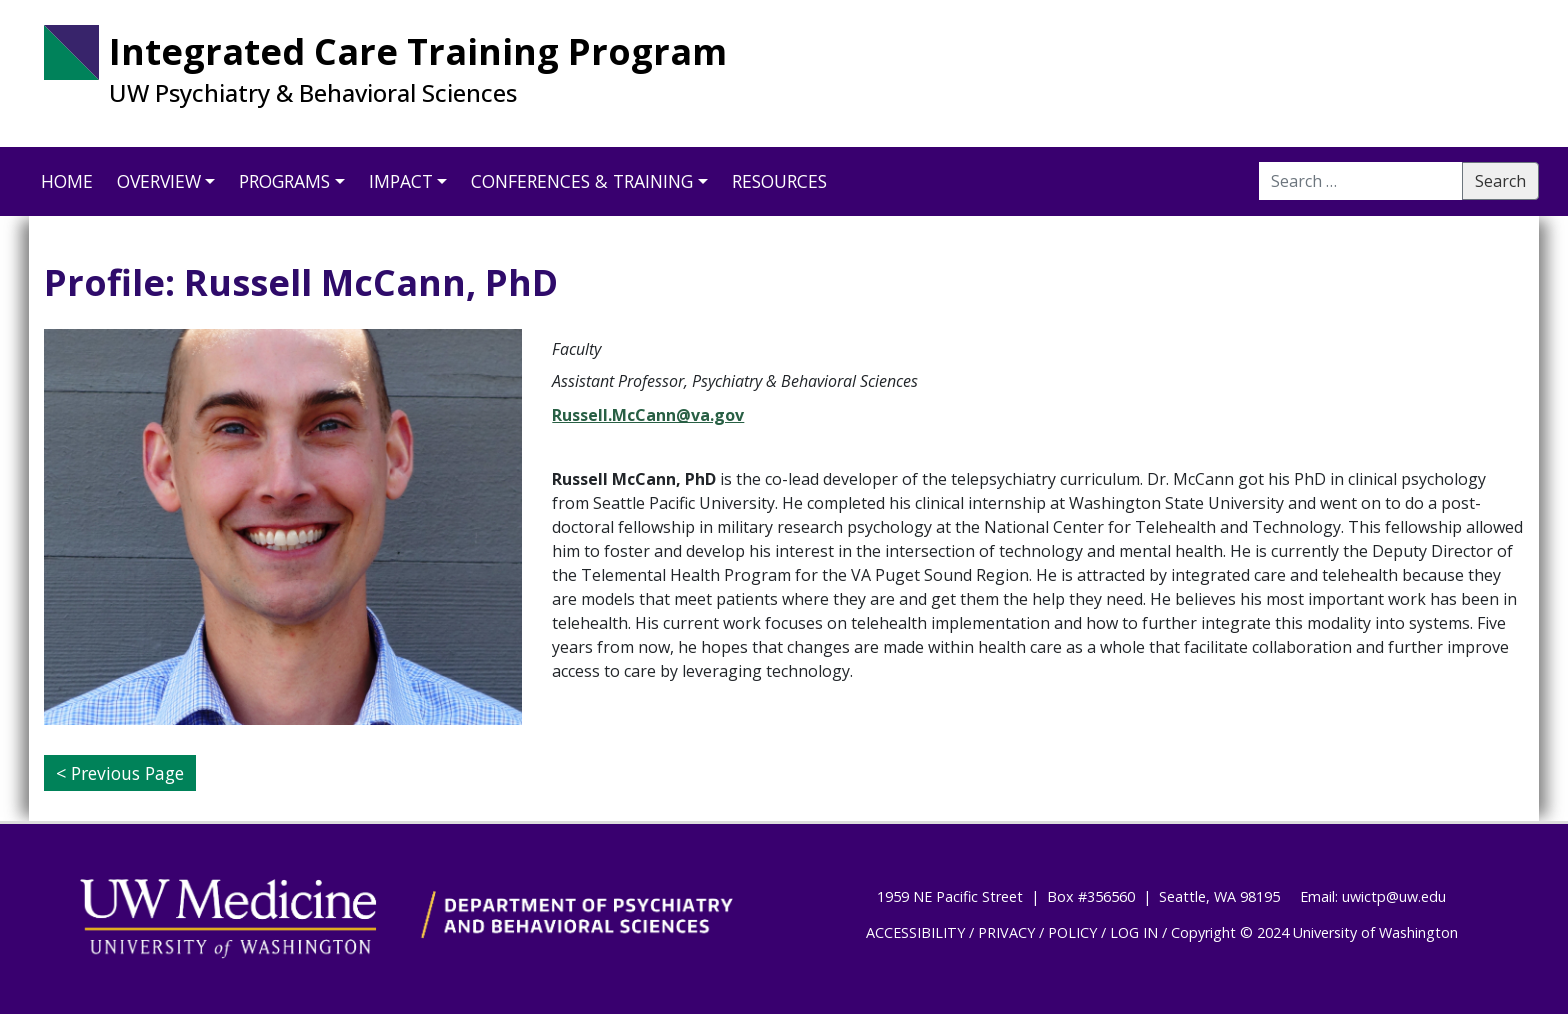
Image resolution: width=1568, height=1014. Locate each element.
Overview (159, 181)
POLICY (1072, 932)
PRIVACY (1006, 932)
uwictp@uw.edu (1394, 896)
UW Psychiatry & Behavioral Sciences (313, 93)
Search (1500, 181)
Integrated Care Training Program (418, 51)
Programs (284, 181)
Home (67, 181)
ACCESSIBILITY (915, 932)
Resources (779, 181)
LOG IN (1134, 932)
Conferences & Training (582, 181)
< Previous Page (120, 773)
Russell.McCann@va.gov (648, 415)
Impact (401, 181)
